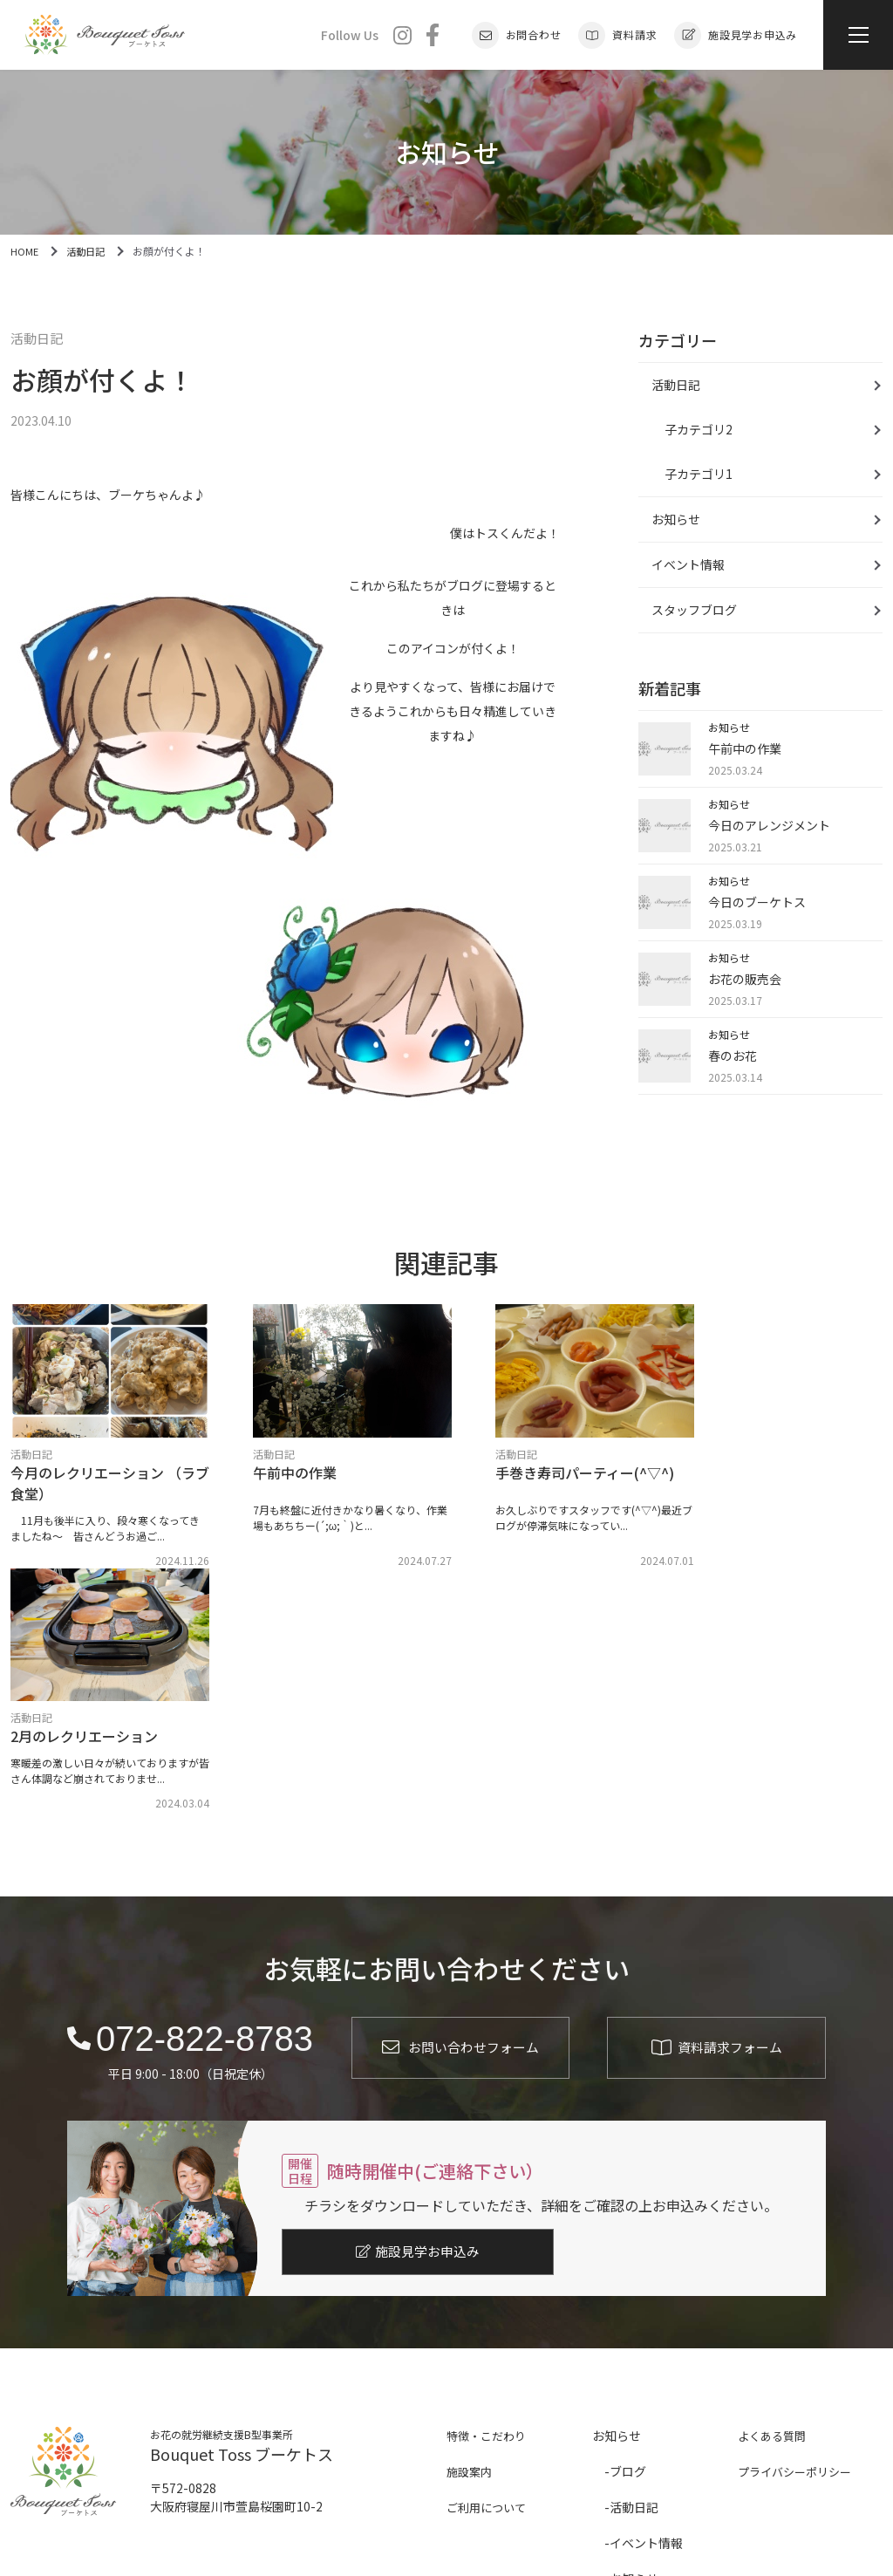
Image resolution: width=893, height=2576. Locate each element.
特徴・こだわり (489, 2187)
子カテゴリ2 (699, 429)
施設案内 (470, 2222)
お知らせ (675, 519)
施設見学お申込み (735, 35)
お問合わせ (517, 35)
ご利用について (489, 2258)
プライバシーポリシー (799, 2222)
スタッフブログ (694, 609)
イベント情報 (688, 564)
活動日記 (38, 339)
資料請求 (617, 35)
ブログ (628, 2222)
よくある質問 (774, 2187)
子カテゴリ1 (699, 473)
